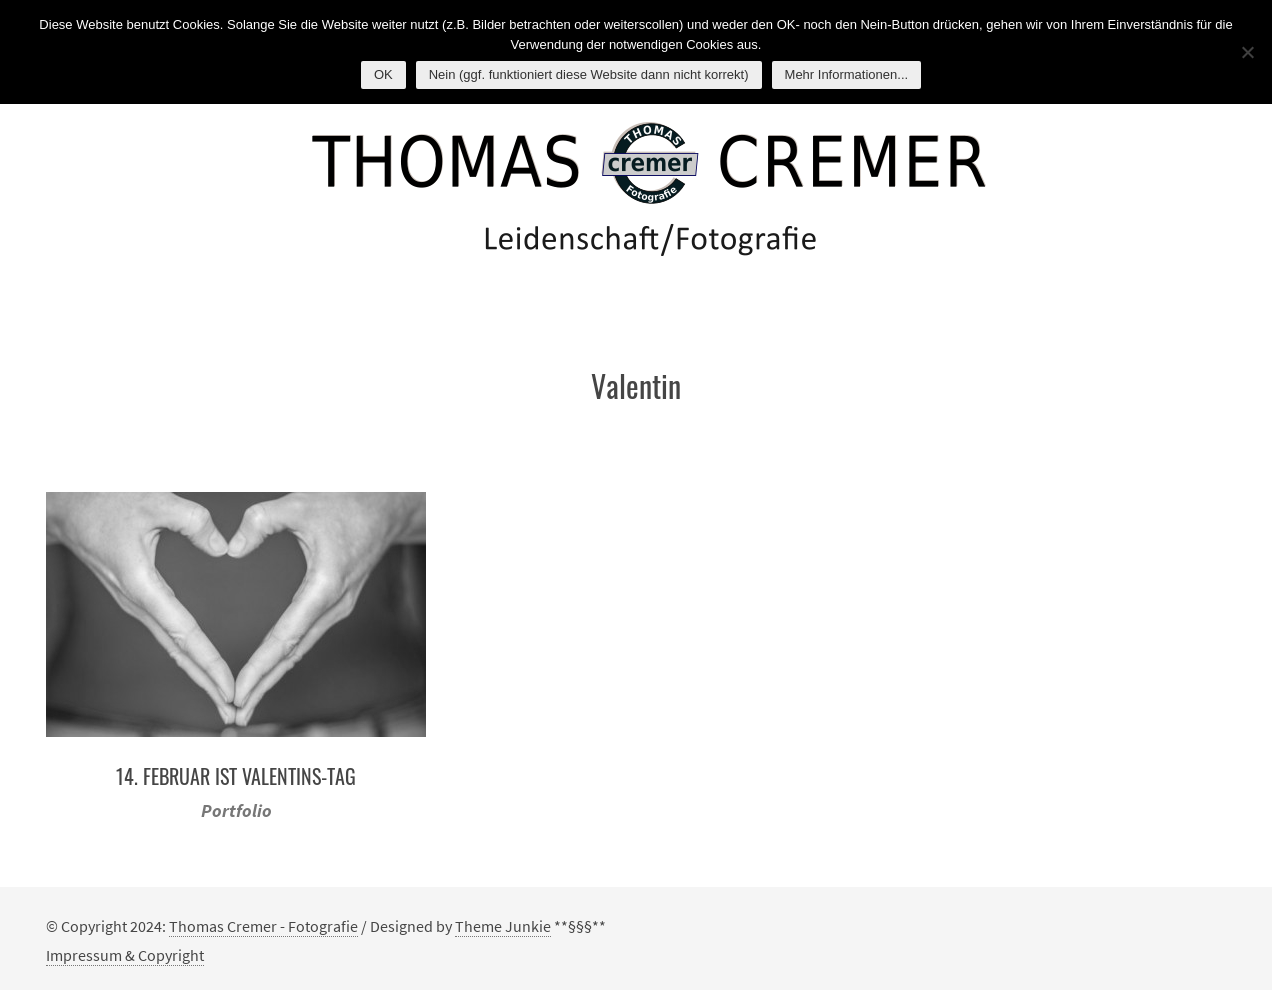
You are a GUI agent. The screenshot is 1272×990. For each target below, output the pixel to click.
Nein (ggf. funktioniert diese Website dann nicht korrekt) (589, 74)
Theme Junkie (503, 926)
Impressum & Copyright (125, 955)
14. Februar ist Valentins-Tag (236, 776)
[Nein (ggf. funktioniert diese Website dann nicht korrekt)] (1247, 52)
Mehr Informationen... (847, 74)
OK (383, 74)
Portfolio (236, 810)
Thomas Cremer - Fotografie (263, 926)
